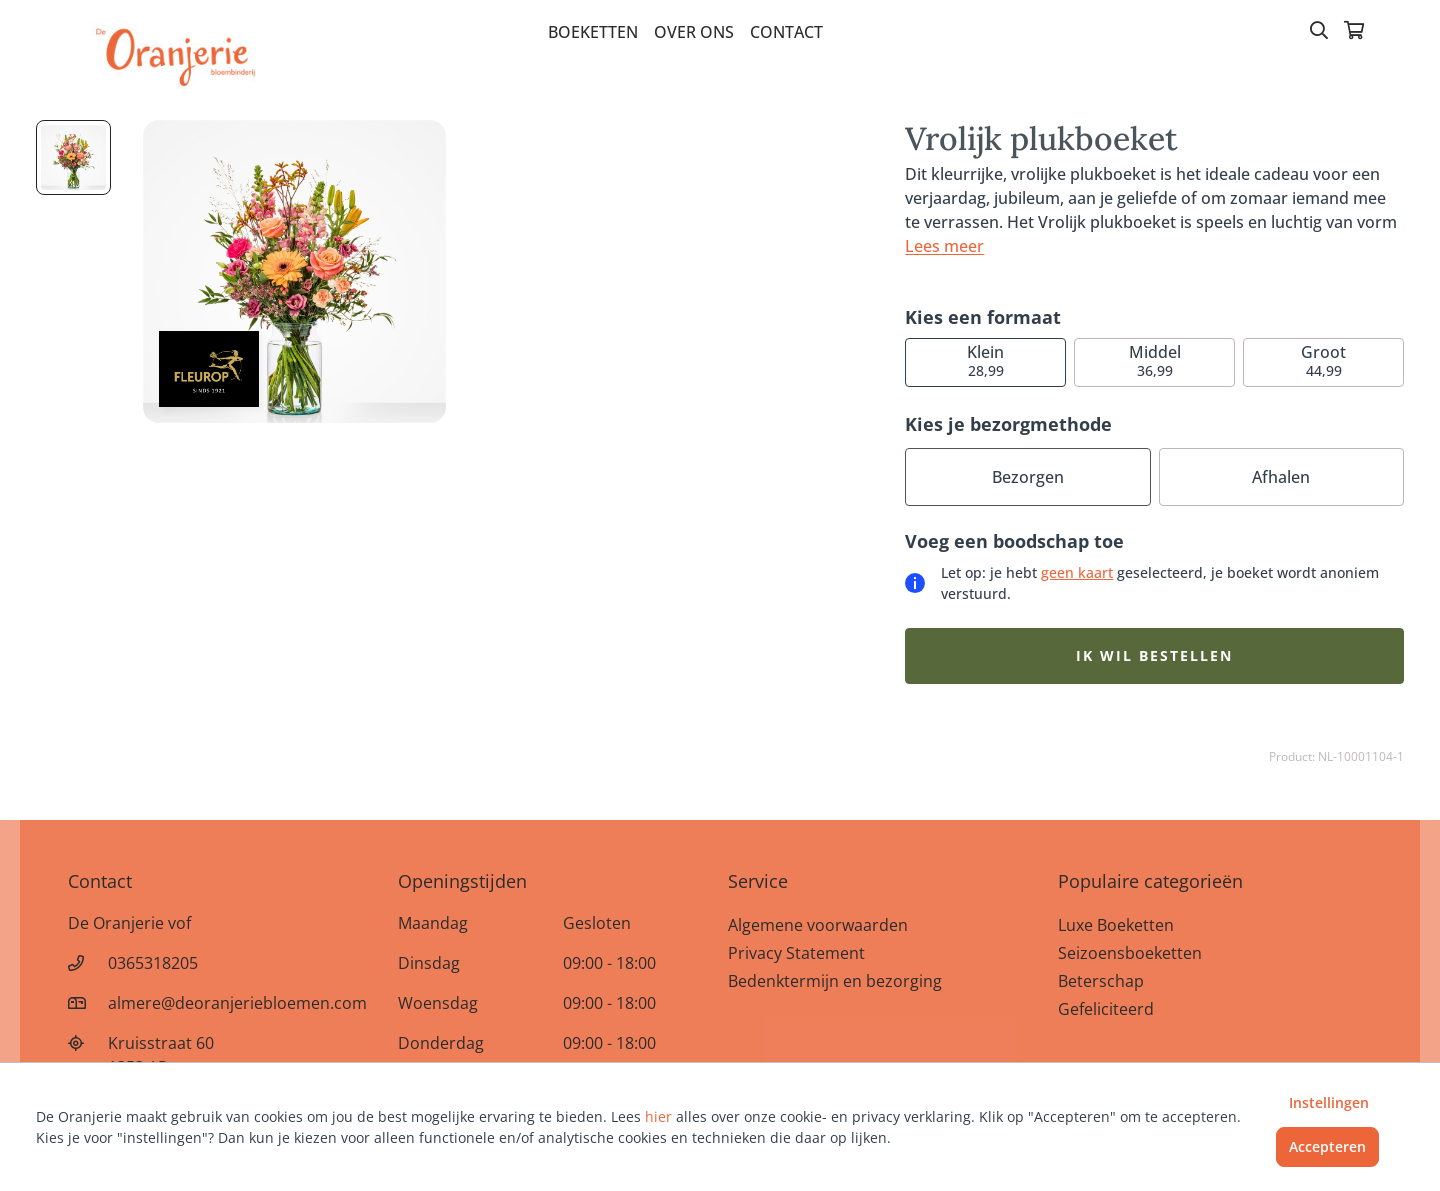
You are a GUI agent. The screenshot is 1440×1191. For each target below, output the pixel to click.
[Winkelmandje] (1354, 32)
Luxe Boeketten (1116, 925)
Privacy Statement (796, 953)
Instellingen (1329, 1102)
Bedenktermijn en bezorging (835, 981)
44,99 (1323, 360)
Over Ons (694, 32)
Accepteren (1327, 1146)
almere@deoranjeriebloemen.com (237, 1003)
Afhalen (1281, 477)
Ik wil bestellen (1154, 655)
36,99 (1155, 360)
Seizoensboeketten (1130, 953)
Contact (786, 32)
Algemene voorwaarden (818, 925)
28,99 (985, 360)
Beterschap (1101, 981)
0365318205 (153, 963)
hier (658, 1116)
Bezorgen (1028, 477)
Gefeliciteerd (1106, 1009)
